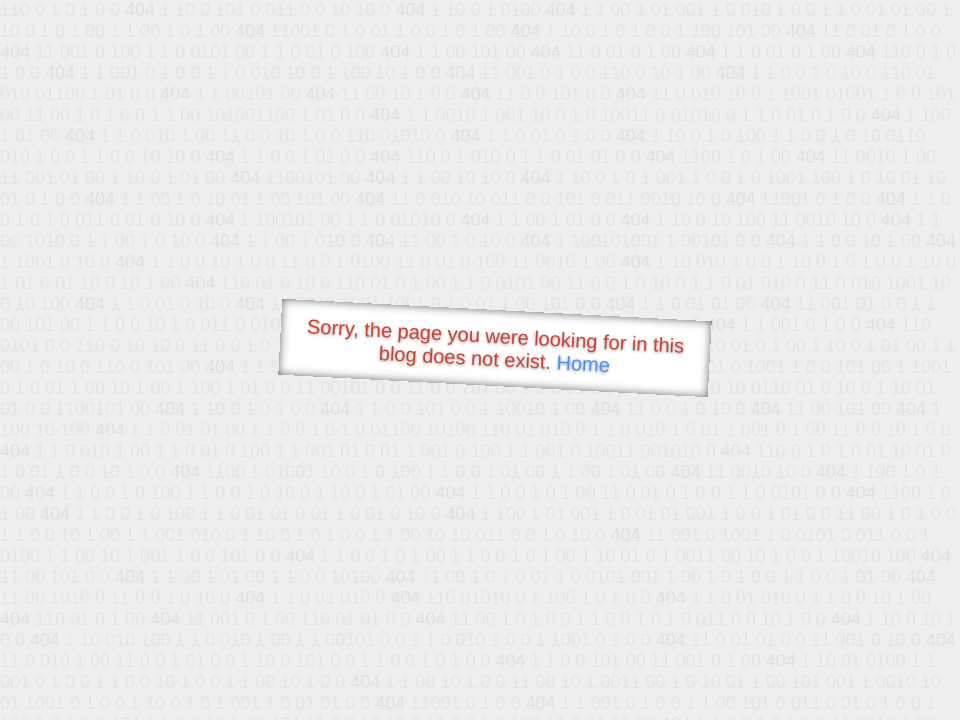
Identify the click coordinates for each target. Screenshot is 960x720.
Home (583, 363)
